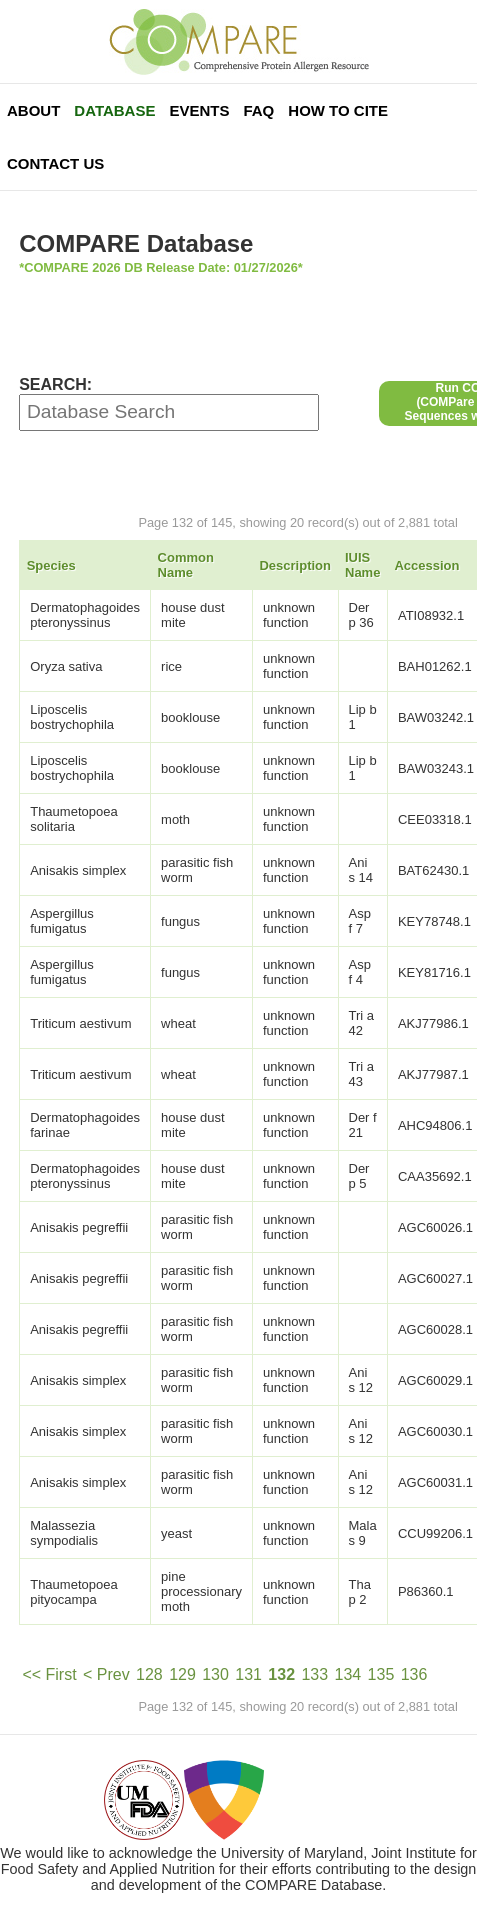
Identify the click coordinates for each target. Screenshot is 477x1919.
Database (114, 110)
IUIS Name (362, 565)
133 (314, 1674)
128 (149, 1674)
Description (295, 565)
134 (348, 1674)
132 (281, 1674)
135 (381, 1674)
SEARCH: (55, 384)
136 (414, 1674)
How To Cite (338, 110)
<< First (49, 1674)
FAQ (258, 110)
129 (182, 1674)
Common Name (186, 565)
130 (215, 1674)
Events (199, 110)
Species (51, 565)
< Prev (106, 1674)
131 (248, 1674)
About (33, 110)
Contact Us (55, 163)
